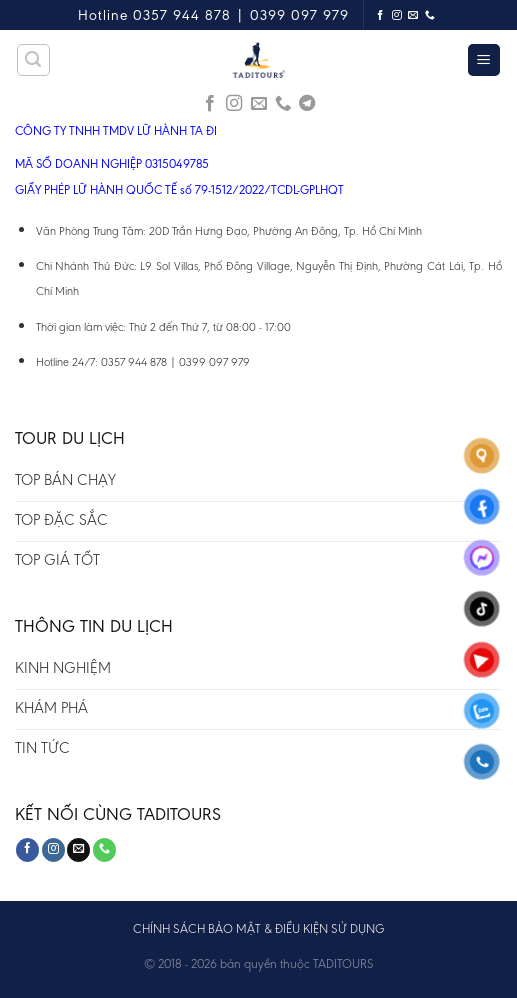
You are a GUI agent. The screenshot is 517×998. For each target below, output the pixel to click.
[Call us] (430, 15)
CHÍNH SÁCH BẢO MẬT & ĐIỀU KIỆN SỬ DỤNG (258, 928)
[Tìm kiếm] (34, 60)
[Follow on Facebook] (380, 15)
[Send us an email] (413, 15)
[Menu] (484, 60)
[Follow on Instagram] (397, 15)
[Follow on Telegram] (307, 104)
